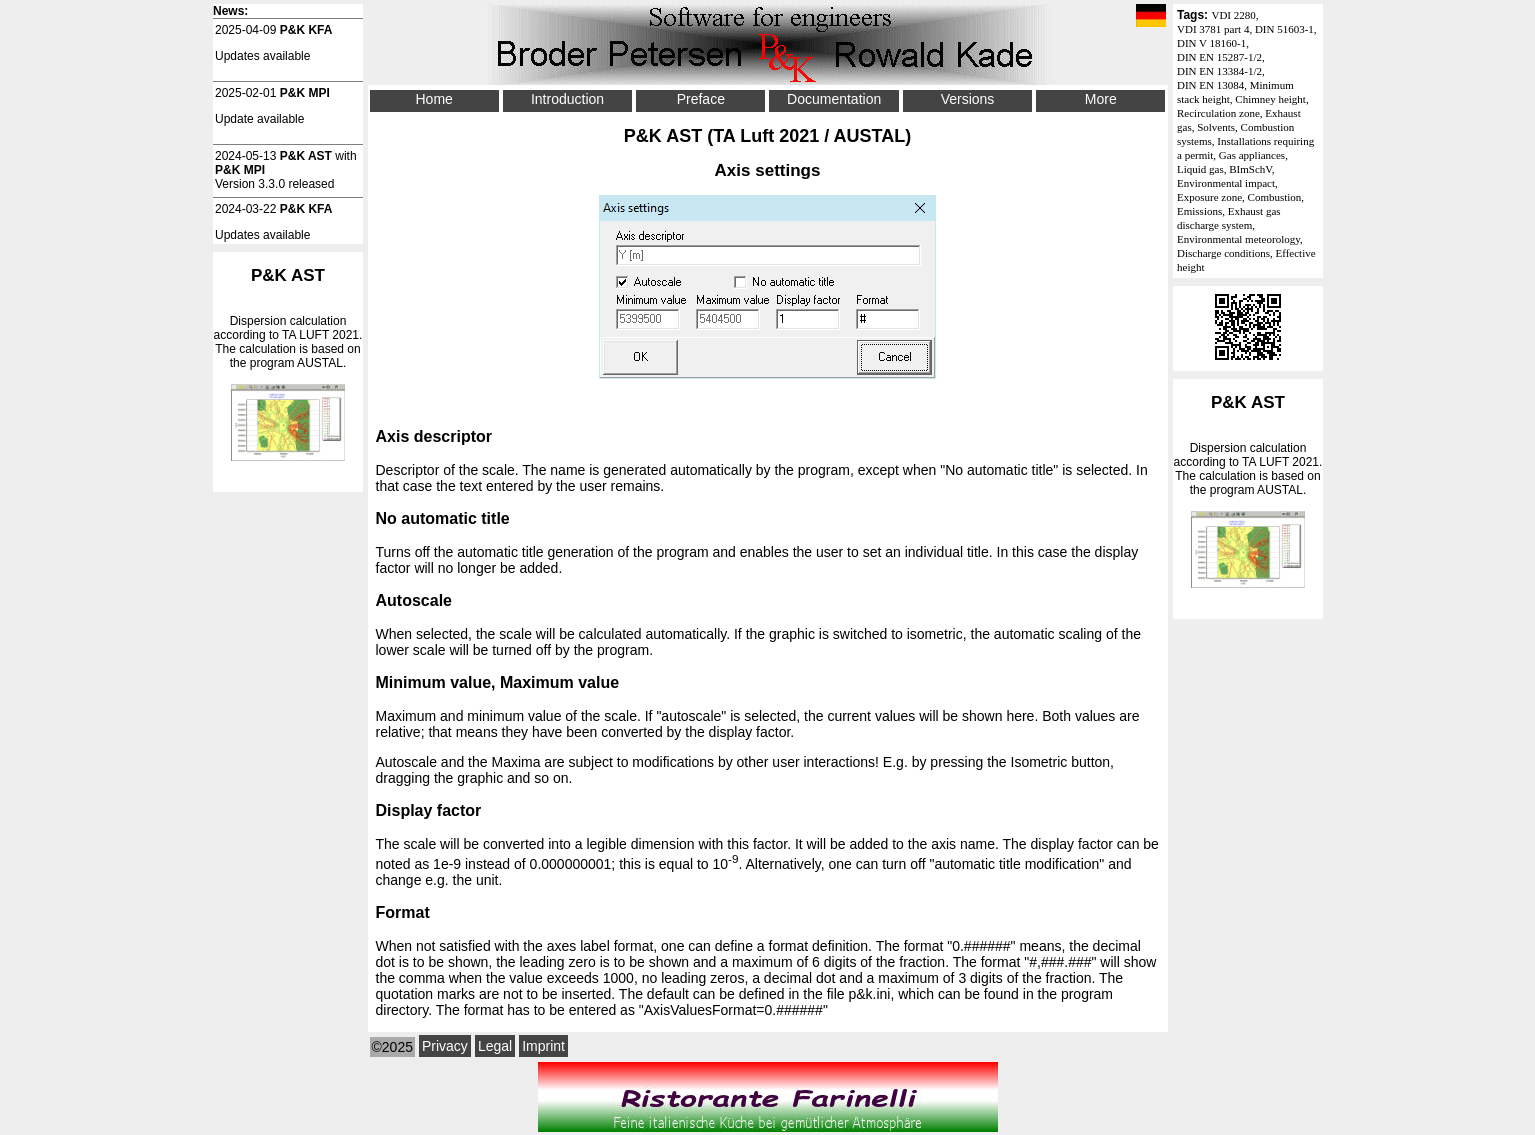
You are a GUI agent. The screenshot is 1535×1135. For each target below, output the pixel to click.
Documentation (834, 99)
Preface (701, 99)
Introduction (567, 99)
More (1101, 99)
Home (433, 99)
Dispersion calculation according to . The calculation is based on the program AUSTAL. (1248, 490)
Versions (968, 99)
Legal (495, 1046)
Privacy (445, 1046)
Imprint (543, 1046)
